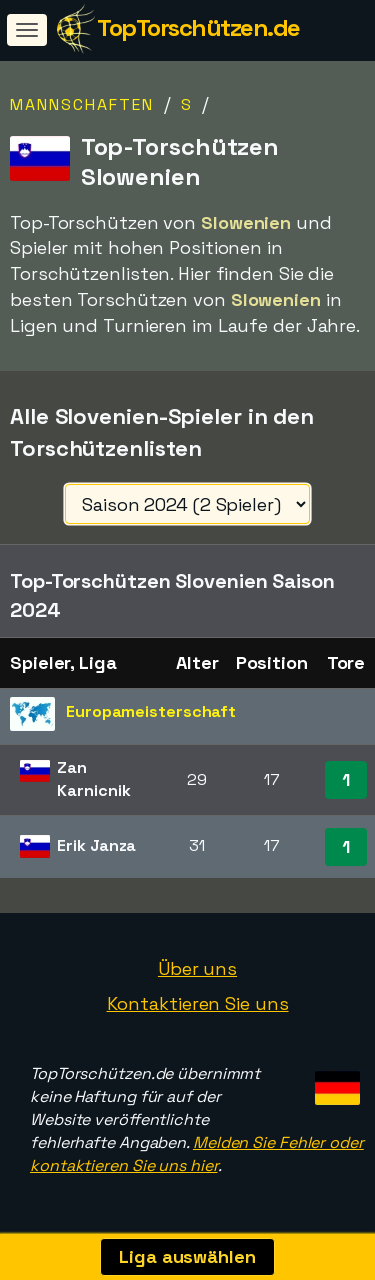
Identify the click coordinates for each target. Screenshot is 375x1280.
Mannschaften (82, 104)
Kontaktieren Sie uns (198, 1003)
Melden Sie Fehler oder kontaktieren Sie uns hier (197, 1154)
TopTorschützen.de (198, 27)
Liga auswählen (187, 1256)
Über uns (197, 968)
